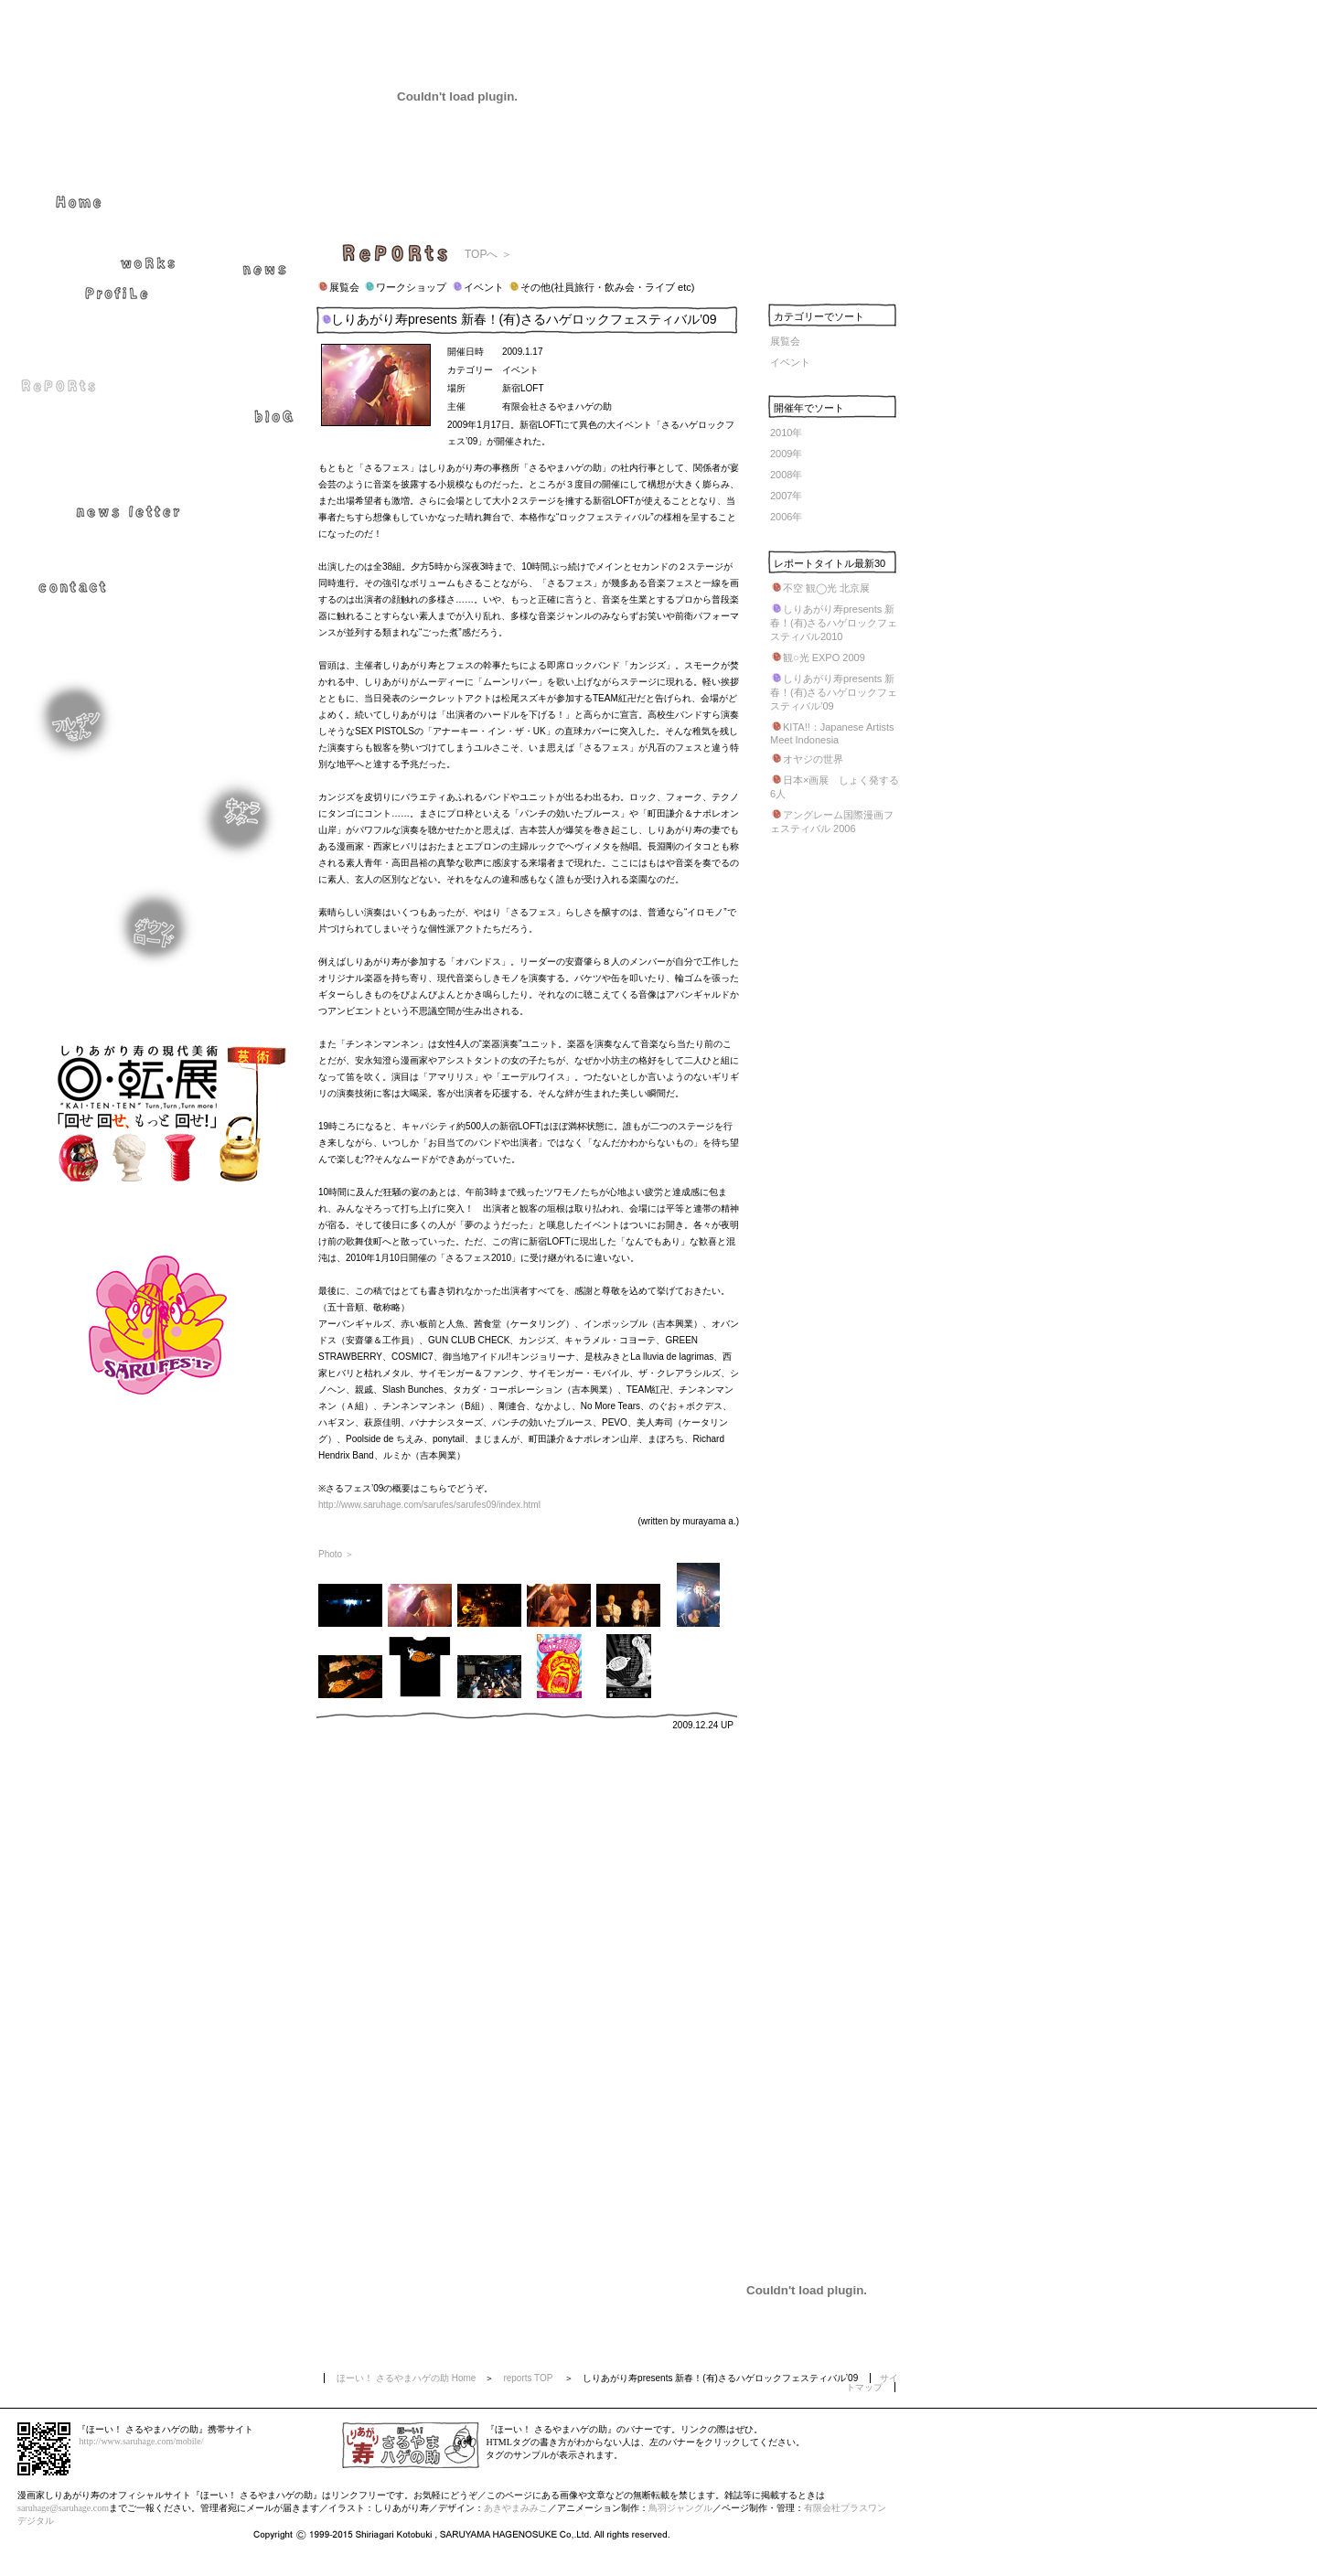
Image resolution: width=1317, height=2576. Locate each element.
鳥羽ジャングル (680, 2508)
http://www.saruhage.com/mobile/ (142, 2441)
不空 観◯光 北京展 (826, 588)
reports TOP (527, 2378)
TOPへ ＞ (488, 254)
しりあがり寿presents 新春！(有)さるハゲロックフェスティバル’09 (833, 692)
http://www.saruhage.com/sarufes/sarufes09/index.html (429, 1505)
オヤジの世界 (813, 759)
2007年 (786, 495)
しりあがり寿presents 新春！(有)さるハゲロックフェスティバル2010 (833, 623)
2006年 (786, 516)
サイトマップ (872, 2382)
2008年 (786, 474)
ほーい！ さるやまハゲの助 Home (406, 2378)
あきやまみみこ (516, 2508)
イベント (790, 362)
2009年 (786, 453)
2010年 (786, 432)
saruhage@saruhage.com (63, 2508)
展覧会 (785, 341)
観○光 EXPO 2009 (824, 657)
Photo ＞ (336, 1554)
